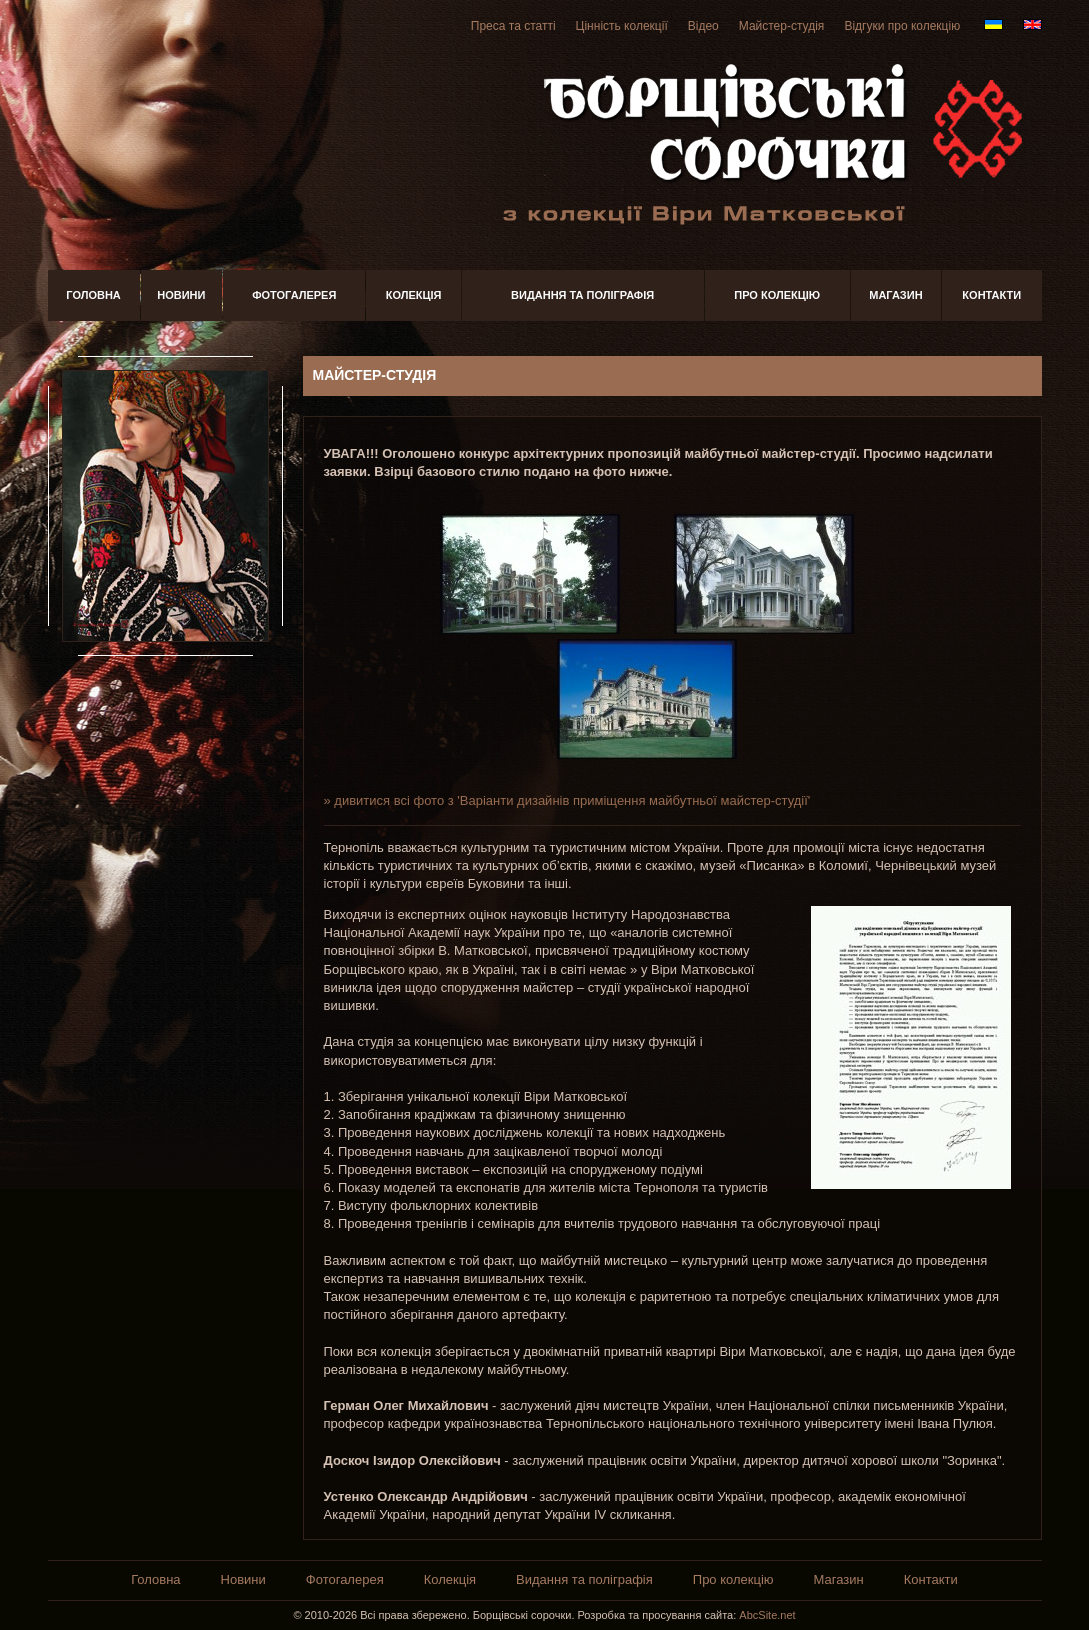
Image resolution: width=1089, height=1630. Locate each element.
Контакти (991, 295)
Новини (181, 295)
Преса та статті (513, 26)
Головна (93, 295)
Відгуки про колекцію (902, 26)
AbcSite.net (767, 1615)
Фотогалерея (294, 295)
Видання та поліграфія (582, 295)
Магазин (895, 295)
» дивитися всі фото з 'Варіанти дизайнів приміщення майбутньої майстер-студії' (567, 800)
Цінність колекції (622, 26)
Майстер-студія (782, 26)
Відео (703, 26)
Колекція (414, 295)
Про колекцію (777, 295)
